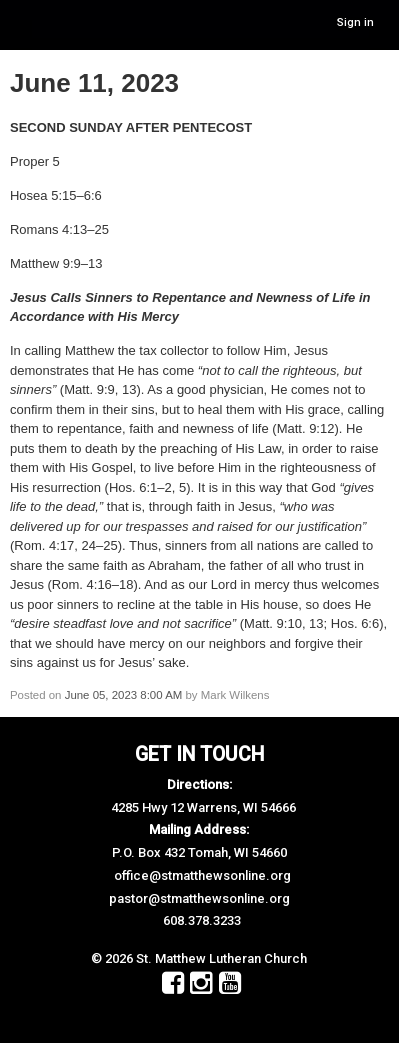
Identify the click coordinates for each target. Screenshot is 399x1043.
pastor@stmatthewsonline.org (199, 898)
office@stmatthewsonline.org (202, 875)
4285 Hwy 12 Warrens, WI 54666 (203, 807)
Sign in (355, 22)
